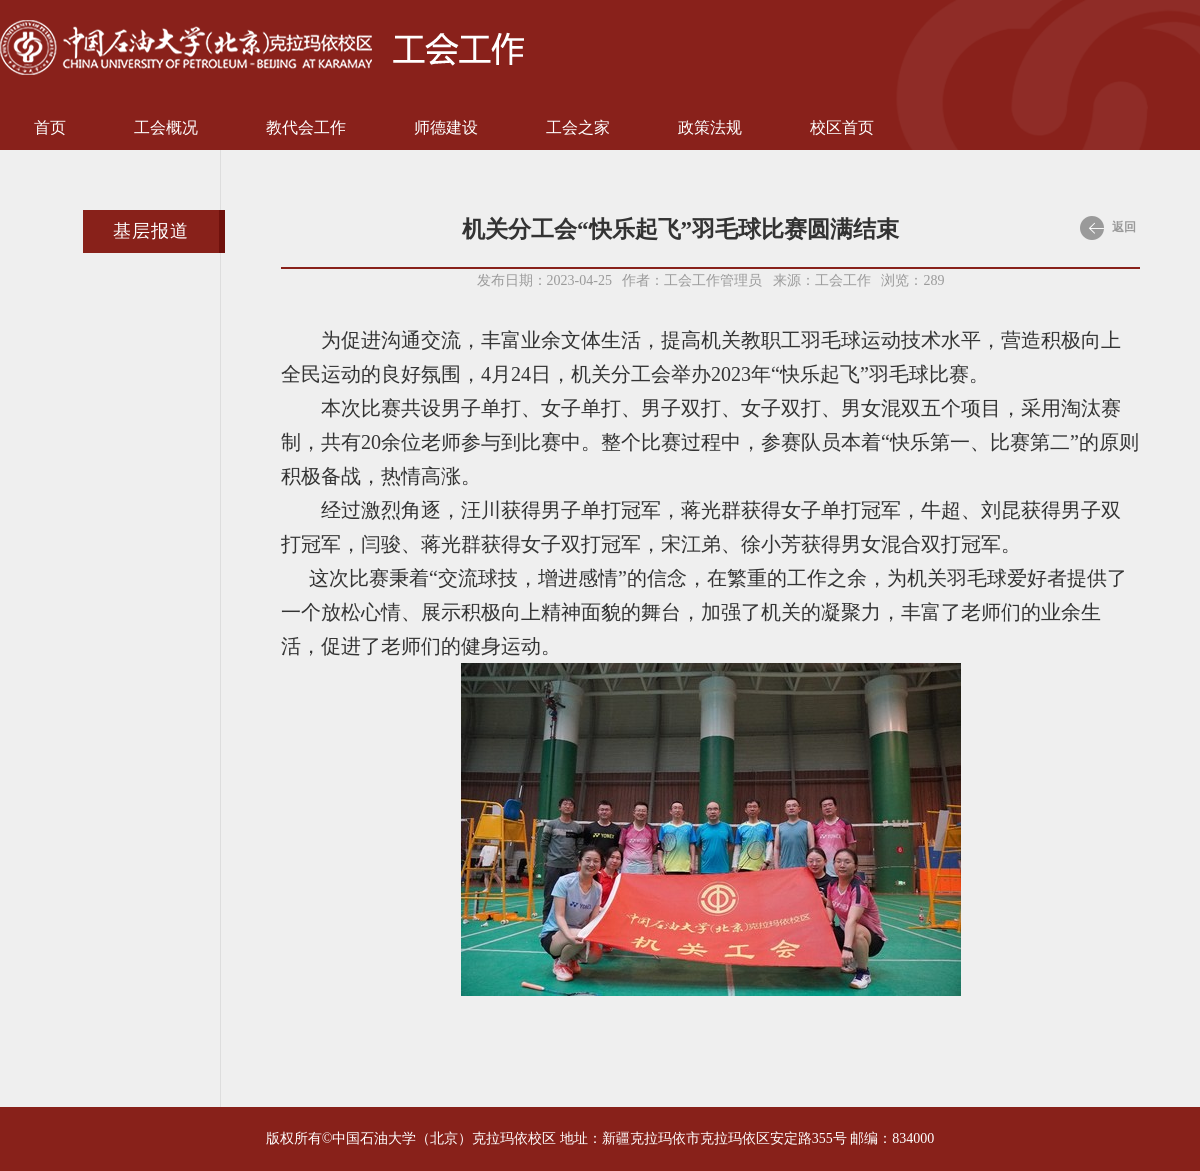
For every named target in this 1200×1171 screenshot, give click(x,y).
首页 (50, 127)
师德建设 (446, 127)
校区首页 (842, 127)
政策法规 (710, 127)
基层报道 (151, 231)
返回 (1108, 228)
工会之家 (578, 127)
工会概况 (166, 127)
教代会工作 (306, 127)
